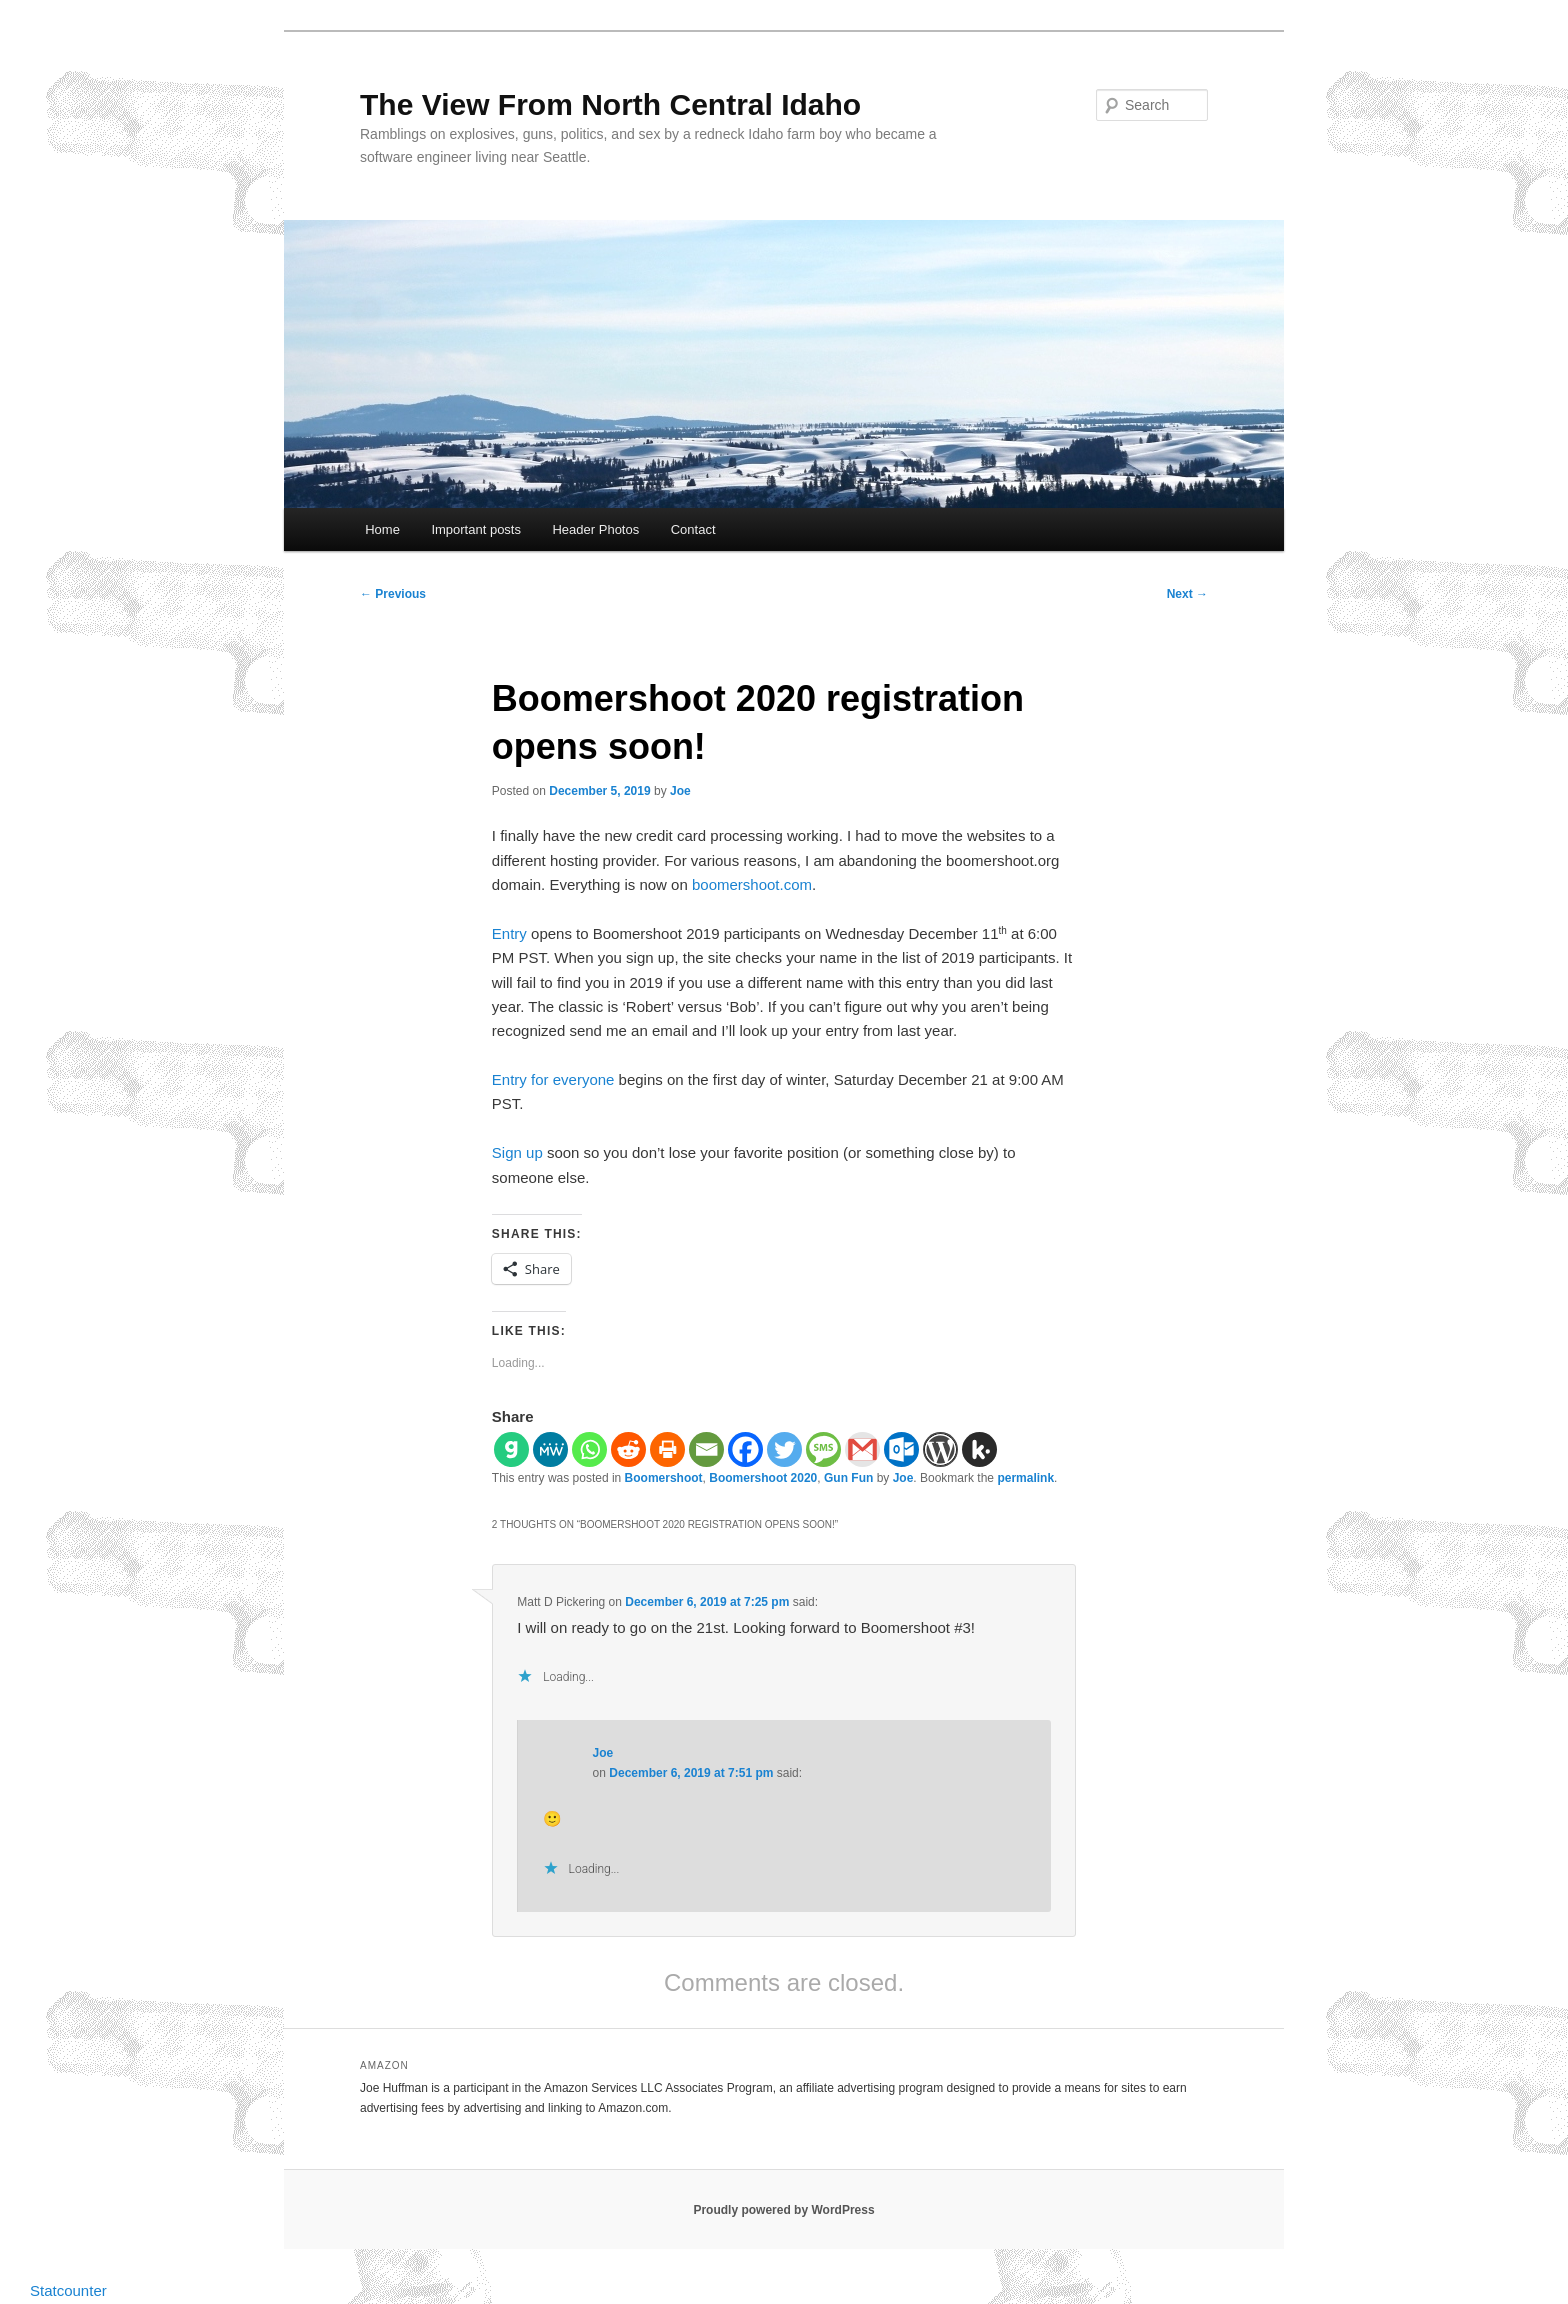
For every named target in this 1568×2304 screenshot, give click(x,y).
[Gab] (511, 1449)
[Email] (706, 1449)
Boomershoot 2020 (763, 1478)
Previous (393, 594)
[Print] (667, 1449)
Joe (680, 791)
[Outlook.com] (901, 1449)
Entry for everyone (553, 1079)
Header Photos (595, 529)
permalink (1025, 1478)
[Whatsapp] (589, 1449)
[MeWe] (550, 1449)
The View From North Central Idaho (610, 104)
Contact (693, 529)
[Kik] (979, 1449)
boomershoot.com (752, 884)
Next (1187, 594)
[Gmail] (862, 1449)
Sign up (517, 1152)
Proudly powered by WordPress (783, 2210)
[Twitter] (784, 1449)
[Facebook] (745, 1449)
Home (382, 529)
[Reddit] (628, 1449)
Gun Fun (848, 1478)
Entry (509, 933)
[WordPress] (940, 1449)
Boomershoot (664, 1478)
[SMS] (823, 1449)
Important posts (476, 529)
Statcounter (68, 2290)
